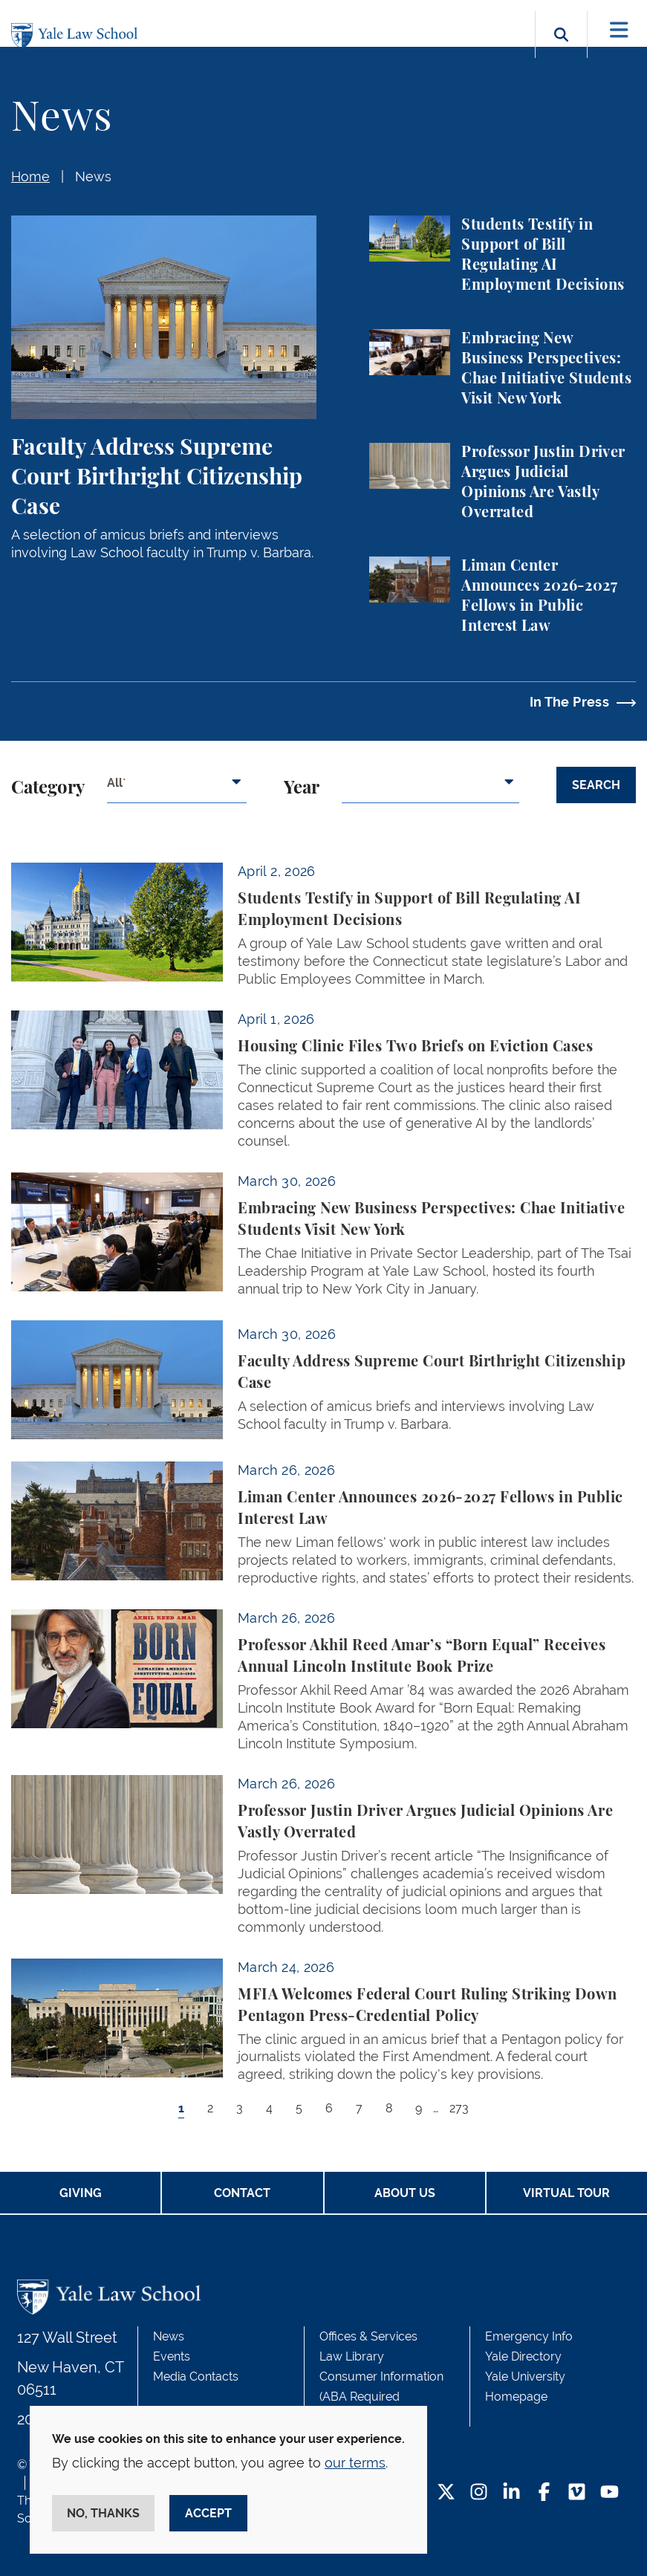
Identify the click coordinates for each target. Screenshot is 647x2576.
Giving (80, 2193)
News (93, 176)
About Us (404, 2193)
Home (30, 176)
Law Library (351, 2356)
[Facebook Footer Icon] (544, 2493)
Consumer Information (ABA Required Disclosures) (381, 2396)
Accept (208, 2513)
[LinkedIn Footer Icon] (511, 2493)
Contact (242, 2193)
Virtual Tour (566, 2193)
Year (301, 788)
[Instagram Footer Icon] (478, 2493)
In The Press (569, 702)
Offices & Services (368, 2336)
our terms (355, 2462)
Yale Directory (523, 2356)
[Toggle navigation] (619, 30)
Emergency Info (529, 2336)
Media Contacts (195, 2376)
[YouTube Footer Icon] (609, 2493)
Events (171, 2356)
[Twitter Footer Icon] (446, 2493)
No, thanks (103, 2513)
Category (48, 788)
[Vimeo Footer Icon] (577, 2493)
